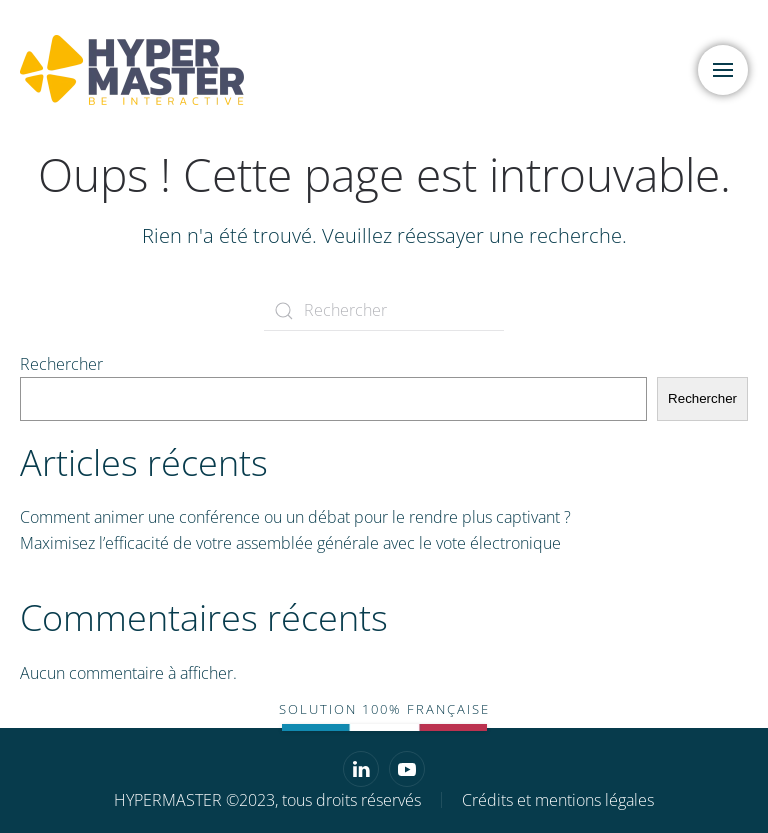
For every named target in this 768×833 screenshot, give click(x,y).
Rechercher (61, 364)
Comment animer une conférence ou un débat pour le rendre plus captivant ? (295, 517)
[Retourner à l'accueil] (134, 70)
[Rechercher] (384, 311)
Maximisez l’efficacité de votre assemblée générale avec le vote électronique (290, 543)
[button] (723, 70)
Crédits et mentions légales (558, 800)
